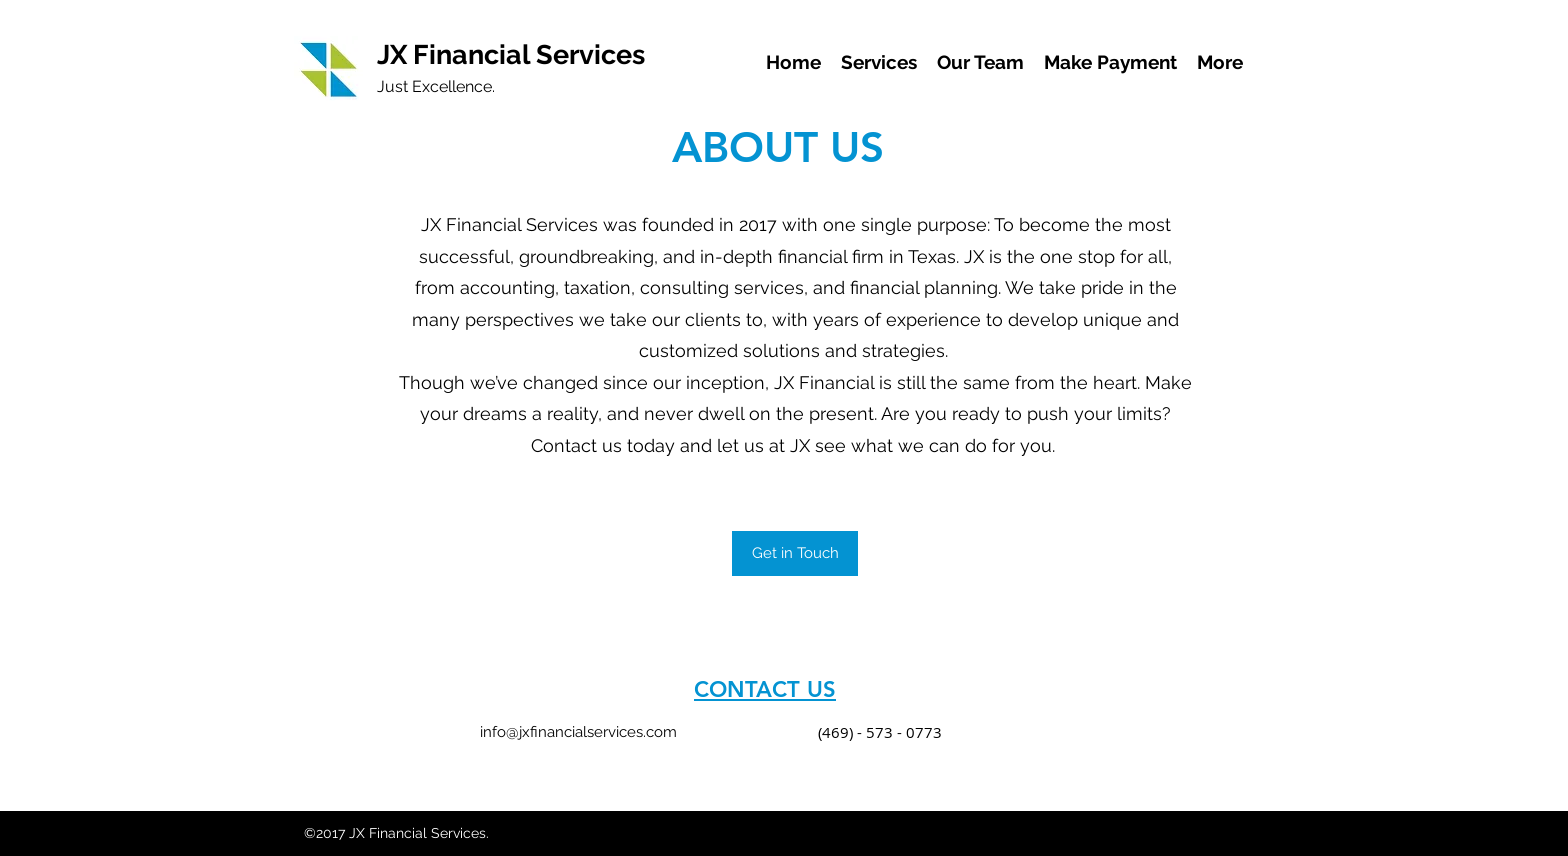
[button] (795, 553)
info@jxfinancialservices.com (578, 732)
